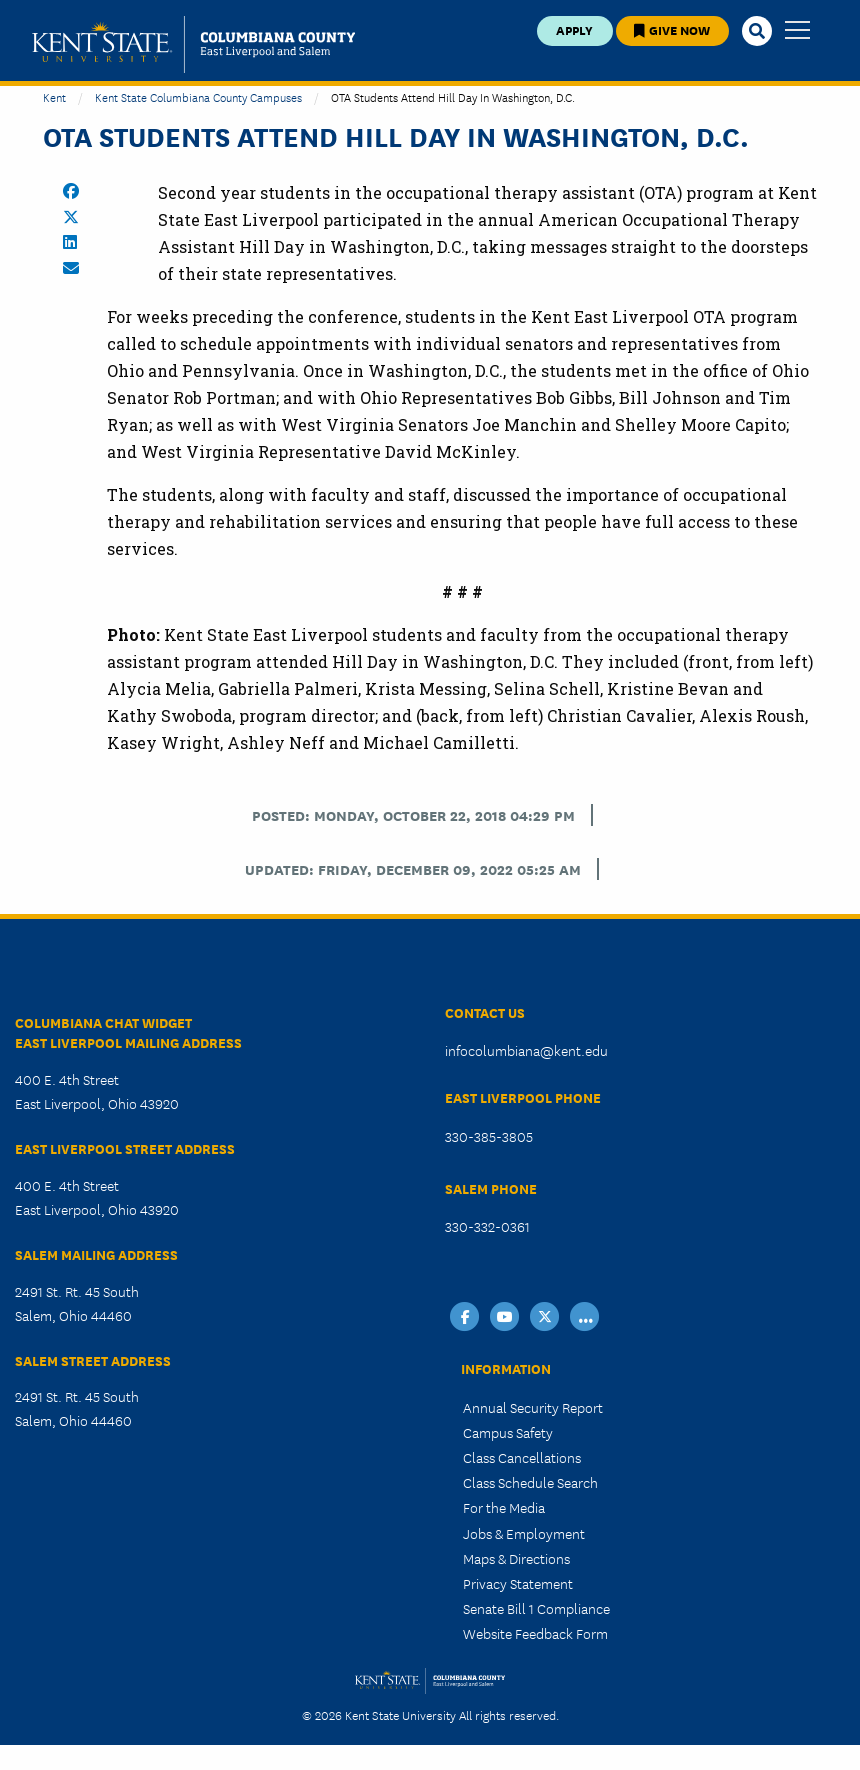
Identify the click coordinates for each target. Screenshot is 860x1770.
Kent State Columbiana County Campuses (198, 96)
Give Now (672, 29)
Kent (54, 96)
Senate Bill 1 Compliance (536, 1608)
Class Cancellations (522, 1457)
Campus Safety (508, 1432)
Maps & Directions (516, 1558)
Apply (574, 29)
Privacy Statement (518, 1583)
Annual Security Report (533, 1407)
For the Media (504, 1507)
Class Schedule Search (530, 1482)
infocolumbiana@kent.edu (526, 1050)
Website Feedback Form (535, 1633)
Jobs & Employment (524, 1533)
